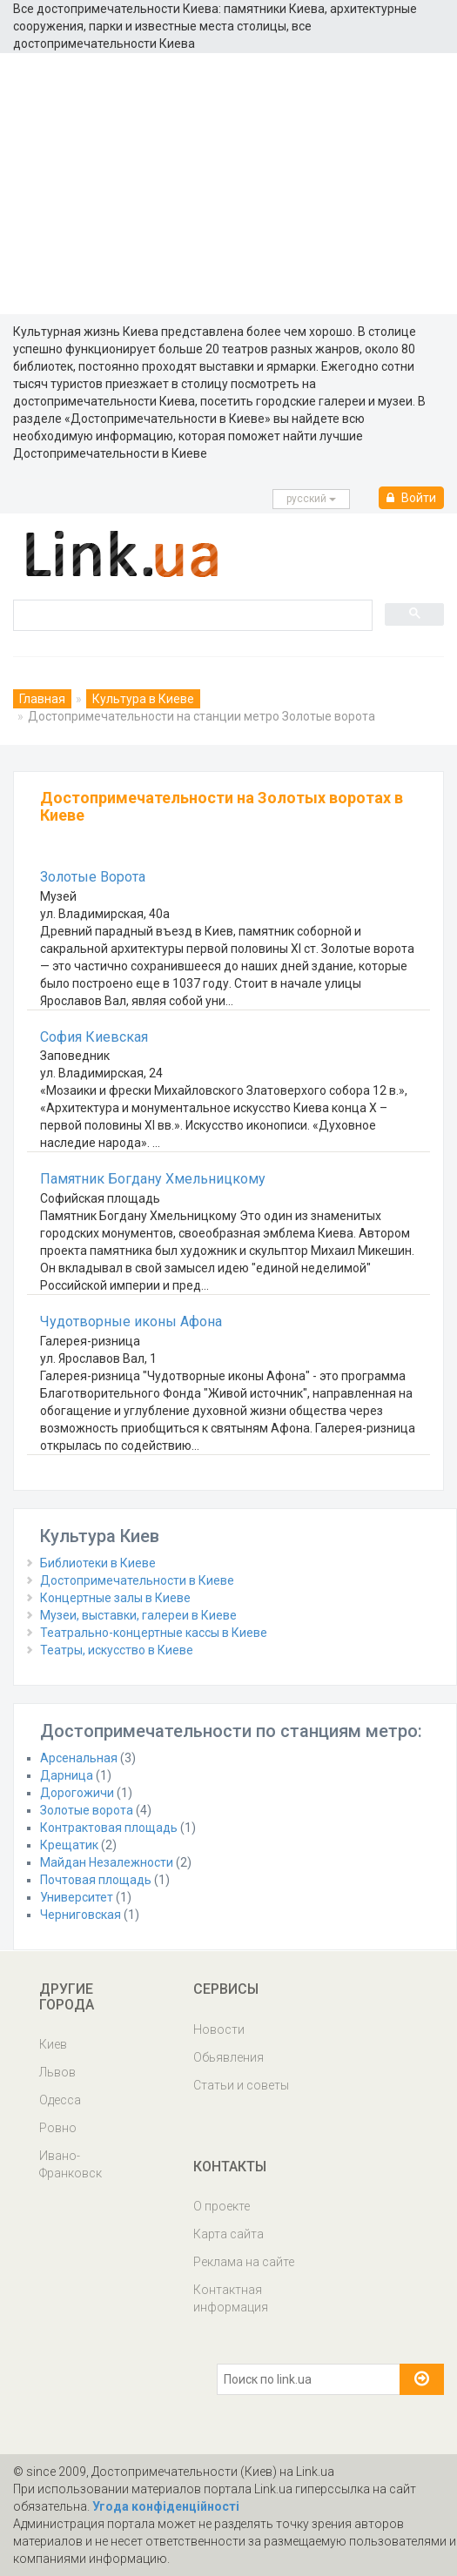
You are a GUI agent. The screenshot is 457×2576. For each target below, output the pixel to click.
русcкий (311, 499)
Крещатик (69, 1845)
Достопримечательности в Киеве (137, 1580)
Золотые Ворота (92, 877)
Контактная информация (230, 2298)
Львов (57, 2072)
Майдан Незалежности (106, 1862)
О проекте (221, 2206)
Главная (42, 699)
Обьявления (228, 2057)
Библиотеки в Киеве (98, 1563)
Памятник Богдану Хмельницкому (152, 1179)
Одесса (60, 2100)
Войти (411, 498)
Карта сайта (228, 2234)
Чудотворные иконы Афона (131, 1321)
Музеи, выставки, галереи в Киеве (138, 1615)
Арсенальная (79, 1758)
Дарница (66, 1775)
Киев (53, 2044)
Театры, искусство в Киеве (116, 1650)
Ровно (58, 2128)
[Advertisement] (228, 183)
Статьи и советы (241, 2085)
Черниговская (80, 1915)
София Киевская (94, 1037)
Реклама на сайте (243, 2262)
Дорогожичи (77, 1793)
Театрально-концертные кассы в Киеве (153, 1633)
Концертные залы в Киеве (115, 1598)
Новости (219, 2029)
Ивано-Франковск (70, 2164)
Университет (76, 1897)
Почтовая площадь (95, 1880)
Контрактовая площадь (109, 1828)
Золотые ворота (86, 1810)
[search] (191, 614)
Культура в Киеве (143, 699)
